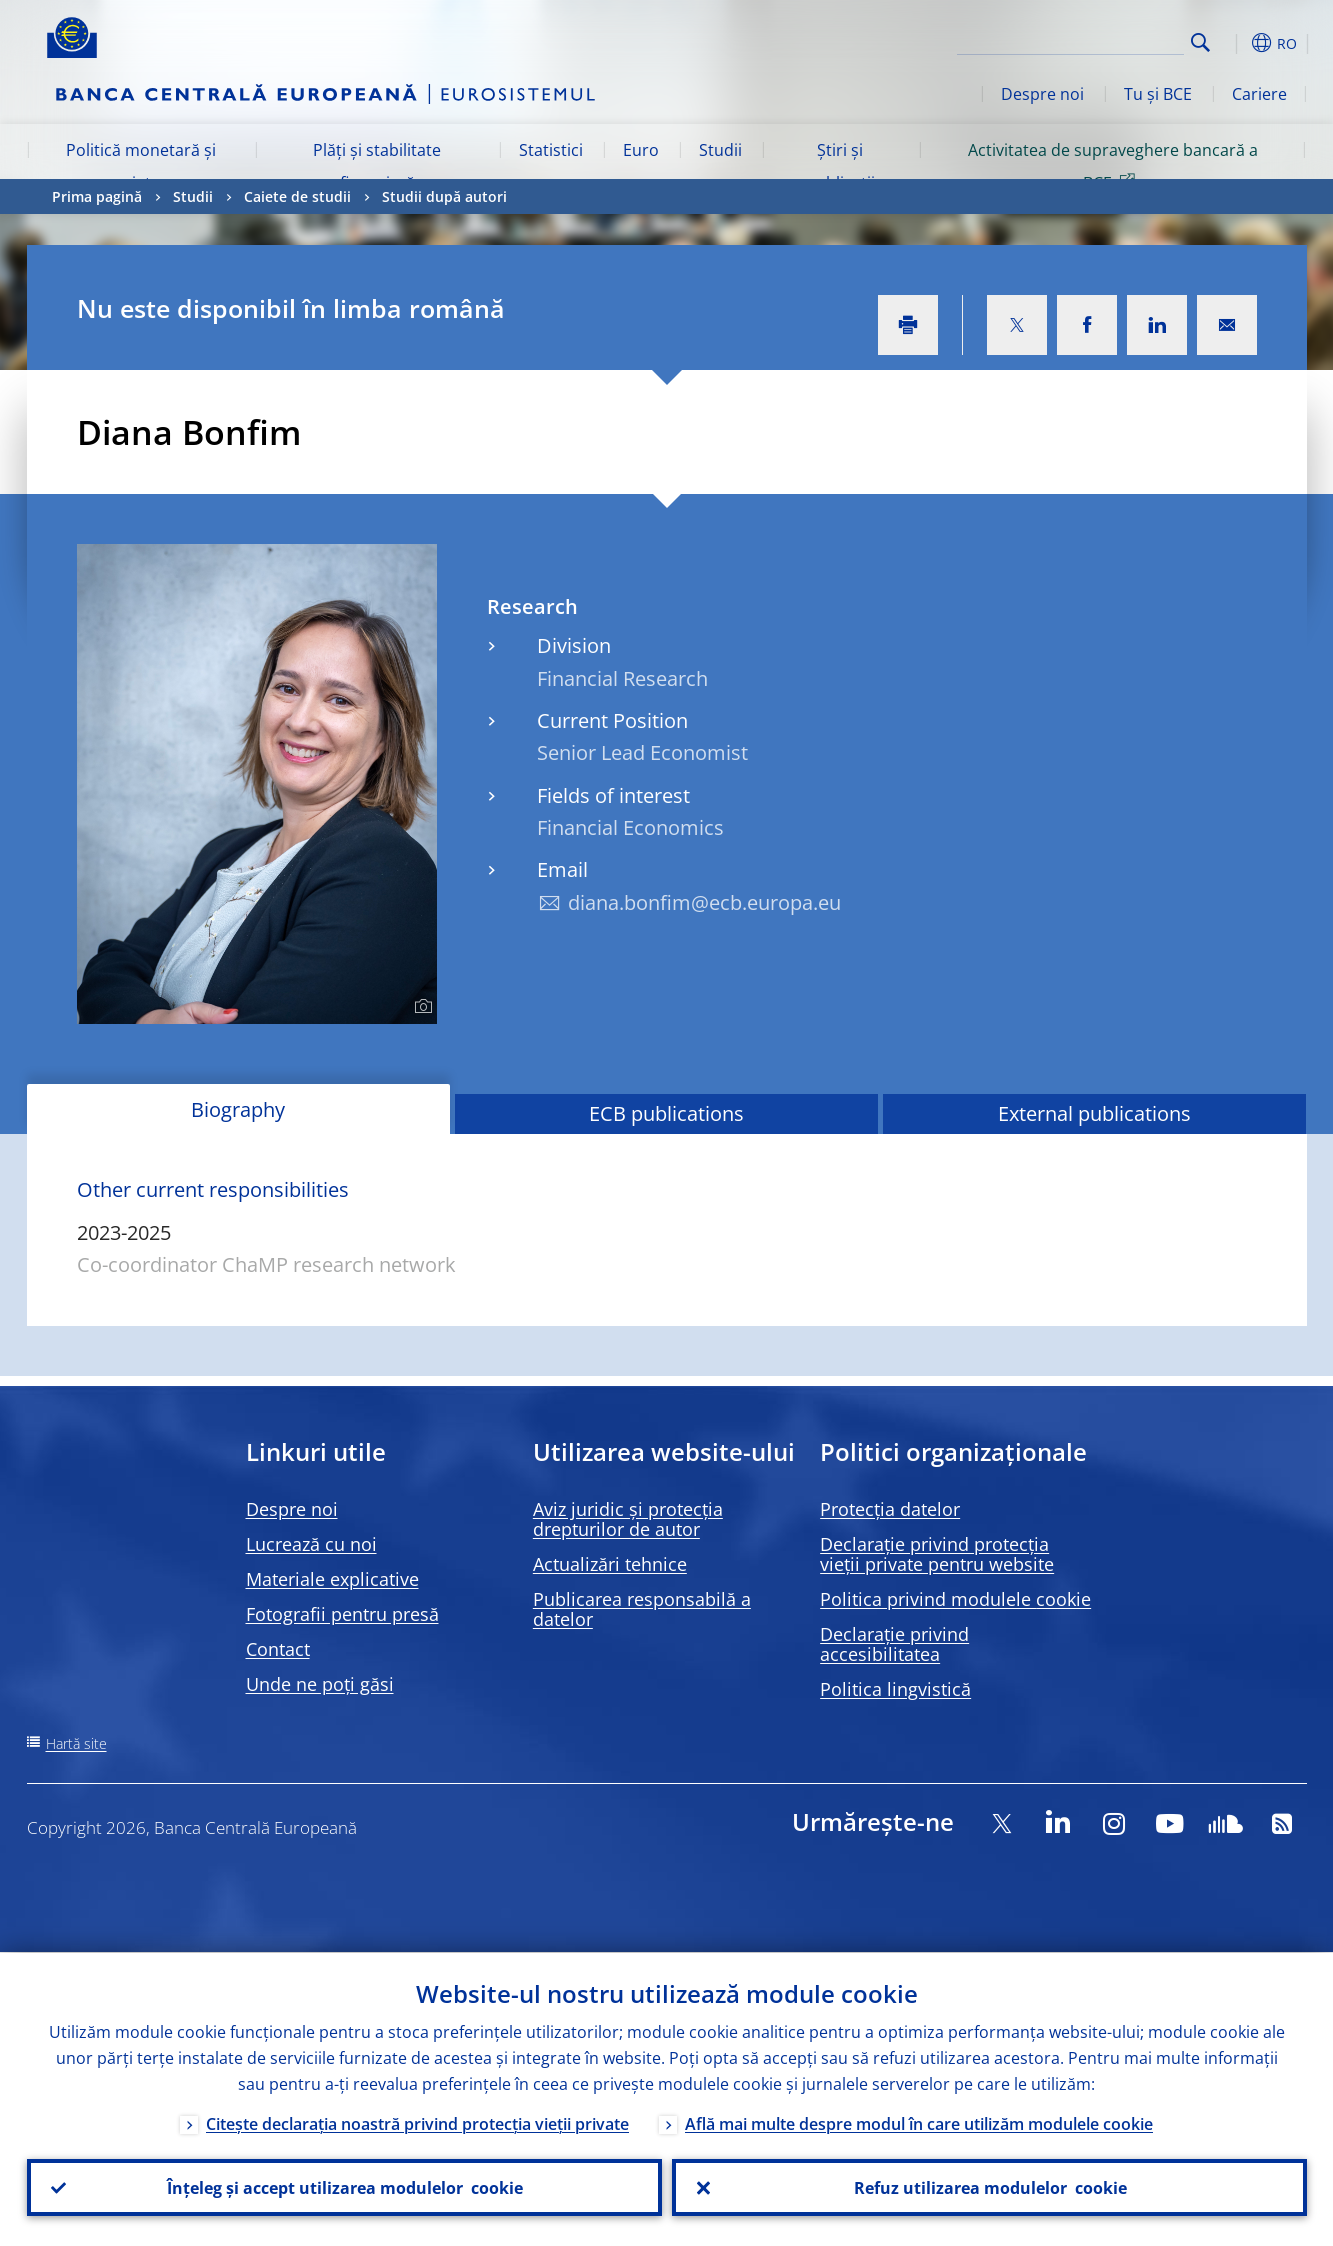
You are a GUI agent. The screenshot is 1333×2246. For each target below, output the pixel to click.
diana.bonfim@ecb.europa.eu (704, 902)
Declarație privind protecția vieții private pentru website (937, 1554)
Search (1200, 42)
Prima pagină (97, 196)
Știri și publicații (840, 166)
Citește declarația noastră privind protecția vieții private (417, 2123)
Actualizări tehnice (610, 1564)
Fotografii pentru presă (342, 1614)
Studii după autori (444, 196)
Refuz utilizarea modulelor (989, 2187)
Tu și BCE (1158, 94)
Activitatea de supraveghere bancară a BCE (1113, 166)
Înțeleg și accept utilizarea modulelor (344, 2187)
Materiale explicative (332, 1579)
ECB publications (666, 1113)
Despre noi (1042, 94)
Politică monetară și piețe (141, 166)
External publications (1094, 1113)
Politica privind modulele (955, 1599)
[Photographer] (420, 1007)
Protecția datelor (890, 1509)
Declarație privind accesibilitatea (894, 1644)
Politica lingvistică (895, 1689)
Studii (720, 150)
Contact (278, 1649)
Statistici (551, 150)
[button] (1237, 43)
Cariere (1259, 94)
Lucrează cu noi (311, 1544)
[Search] (1084, 40)
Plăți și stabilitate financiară (377, 166)
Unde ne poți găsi (320, 1684)
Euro (641, 150)
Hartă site (76, 1743)
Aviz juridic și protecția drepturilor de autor (628, 1519)
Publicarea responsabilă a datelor (642, 1609)
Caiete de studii (297, 196)
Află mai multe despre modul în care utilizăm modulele (919, 2123)
